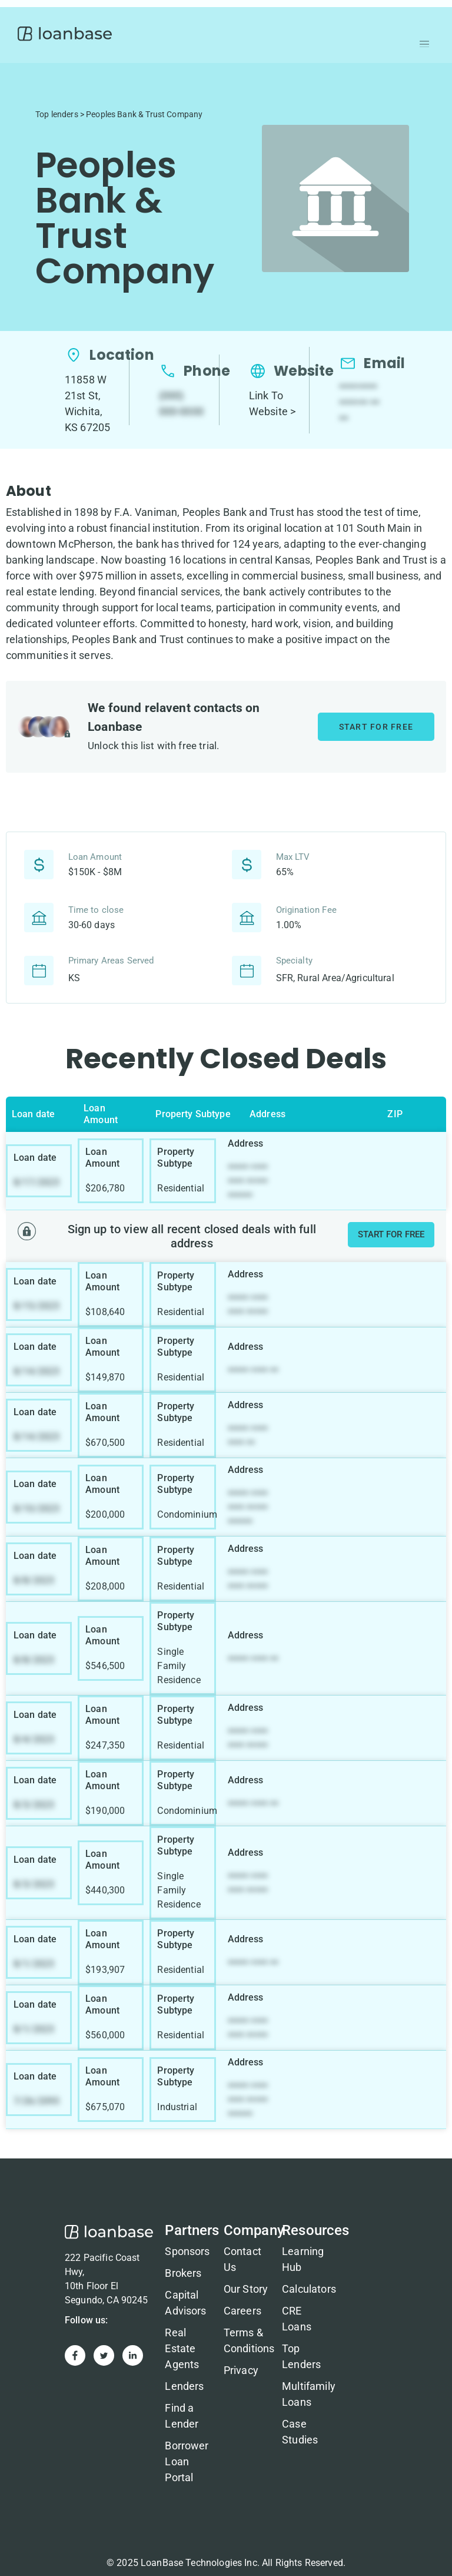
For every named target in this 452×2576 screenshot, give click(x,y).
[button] (424, 44)
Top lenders (56, 114)
